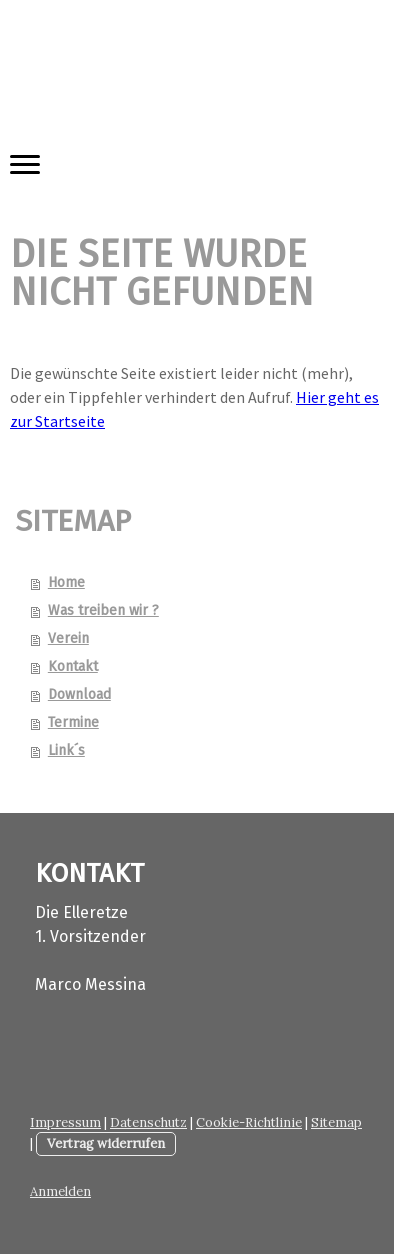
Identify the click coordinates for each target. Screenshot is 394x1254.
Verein (68, 638)
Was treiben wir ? (103, 610)
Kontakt (73, 666)
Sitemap (336, 1122)
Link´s (66, 750)
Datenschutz (148, 1122)
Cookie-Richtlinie (249, 1122)
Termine (73, 722)
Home (66, 582)
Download (79, 694)
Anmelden (60, 1191)
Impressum (65, 1122)
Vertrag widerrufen (106, 1143)
